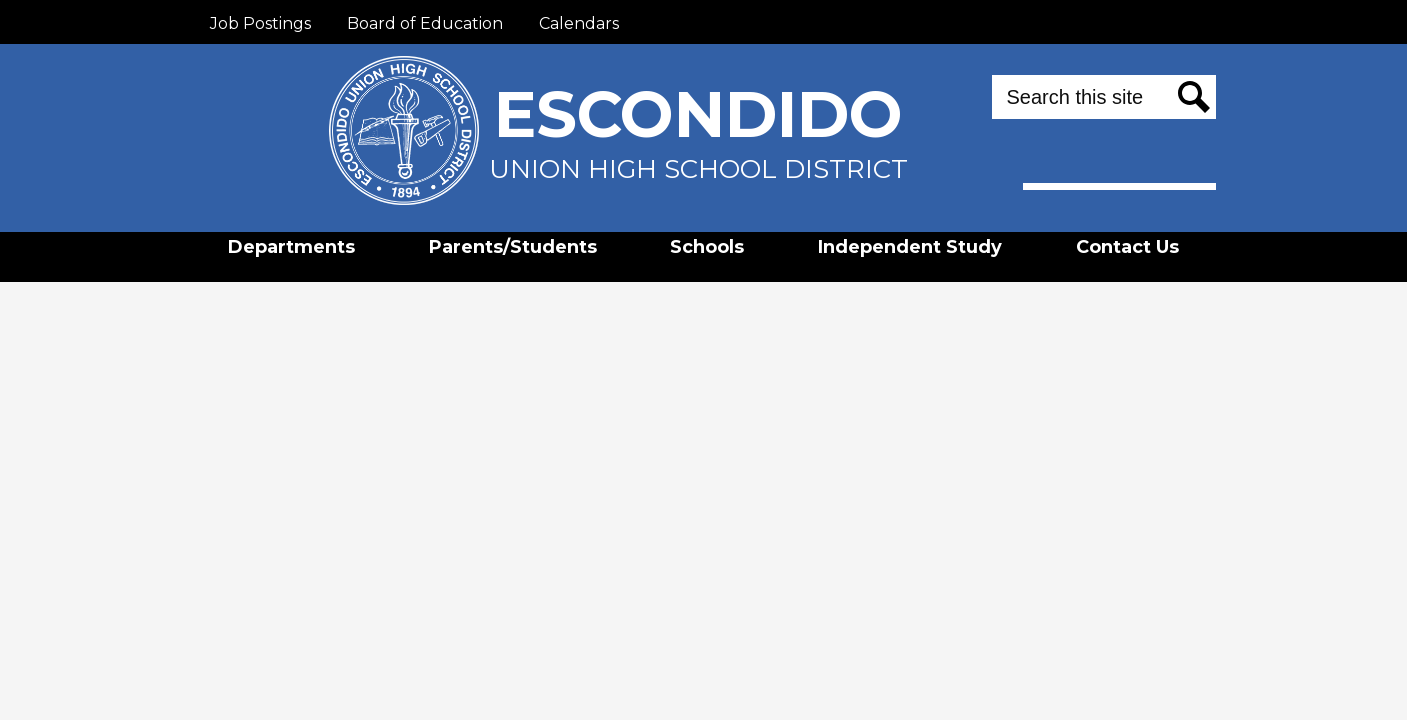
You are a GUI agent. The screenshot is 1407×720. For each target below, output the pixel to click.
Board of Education (425, 23)
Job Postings (260, 23)
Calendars (579, 23)
